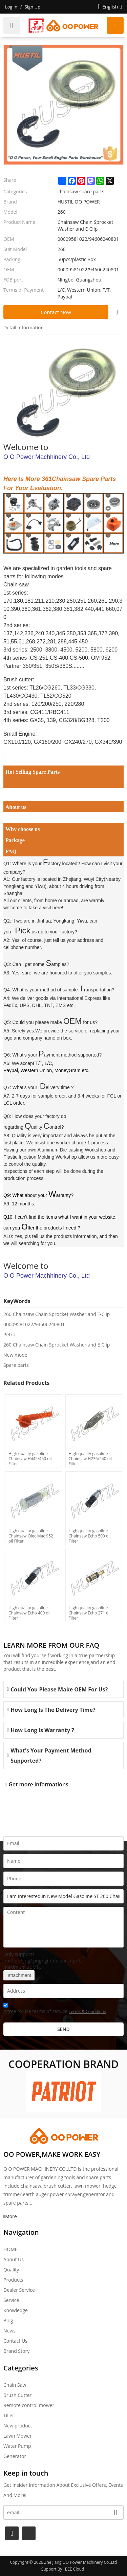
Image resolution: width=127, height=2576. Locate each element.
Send (63, 2029)
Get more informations (38, 1784)
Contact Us (15, 2341)
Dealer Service (19, 2290)
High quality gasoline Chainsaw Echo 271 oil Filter (90, 1613)
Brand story (16, 2351)
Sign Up (32, 7)
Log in (11, 7)
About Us (13, 2259)
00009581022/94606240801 (34, 1324)
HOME (10, 2249)
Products (13, 2280)
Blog (8, 2320)
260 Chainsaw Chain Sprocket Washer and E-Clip (56, 1314)
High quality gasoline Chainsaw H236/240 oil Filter (90, 1458)
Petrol (10, 1334)
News (9, 2330)
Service (11, 2300)
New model (15, 1355)
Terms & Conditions (87, 2011)
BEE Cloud (74, 2569)
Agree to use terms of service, (54, 2009)
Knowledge (15, 2310)
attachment (19, 1975)
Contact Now (56, 312)
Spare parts (16, 1365)
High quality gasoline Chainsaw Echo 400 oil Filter (29, 1613)
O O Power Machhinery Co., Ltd (46, 456)
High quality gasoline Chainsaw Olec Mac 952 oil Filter (30, 1536)
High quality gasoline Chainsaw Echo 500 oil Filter (90, 1536)
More (11, 2216)
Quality (11, 2269)
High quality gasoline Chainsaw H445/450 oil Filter (30, 1458)
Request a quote (115, 25)
